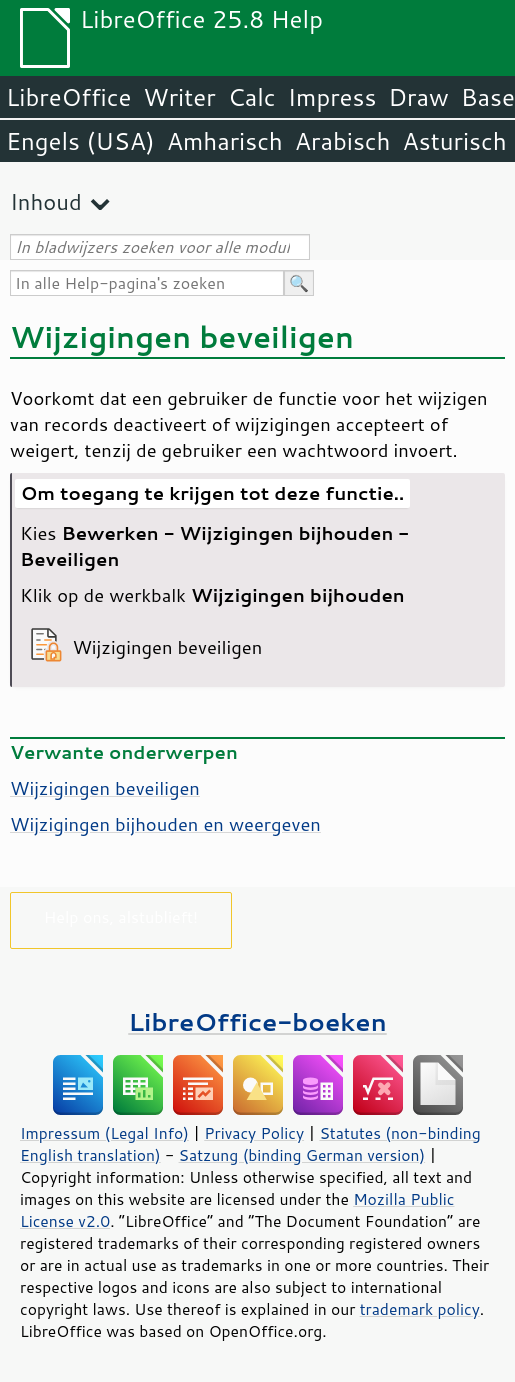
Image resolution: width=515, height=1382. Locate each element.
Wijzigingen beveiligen (105, 788)
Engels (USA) (80, 141)
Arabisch (343, 141)
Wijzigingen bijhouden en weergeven (165, 824)
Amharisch (225, 141)
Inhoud (46, 201)
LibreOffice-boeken (257, 1021)
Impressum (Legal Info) (104, 1133)
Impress (332, 97)
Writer (179, 97)
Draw (418, 97)
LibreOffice (68, 97)
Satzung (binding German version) (302, 1155)
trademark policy (420, 1309)
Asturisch (455, 141)
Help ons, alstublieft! (121, 916)
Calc (252, 97)
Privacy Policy (254, 1133)
